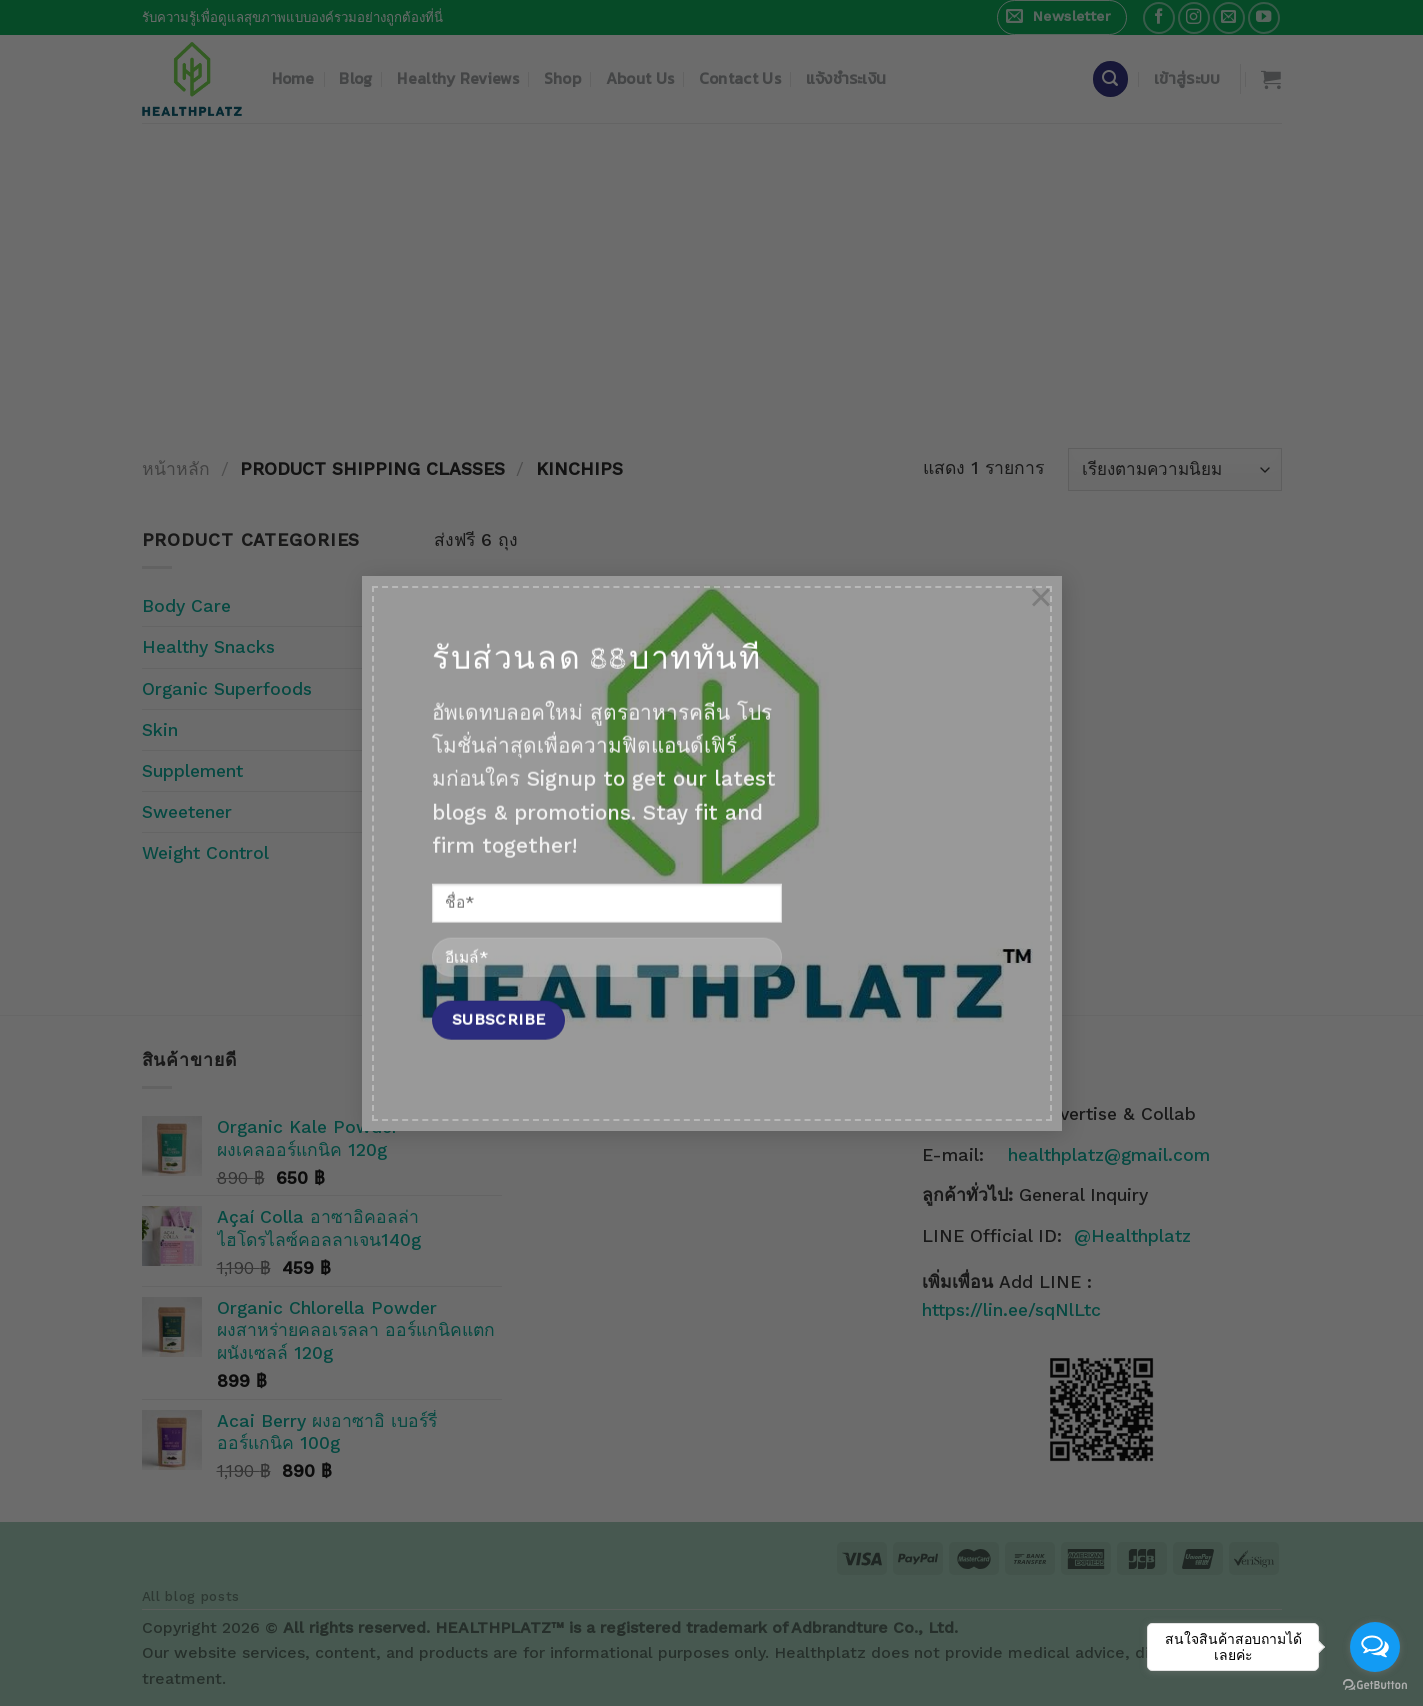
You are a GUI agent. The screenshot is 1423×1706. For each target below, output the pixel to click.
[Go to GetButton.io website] (1375, 1685)
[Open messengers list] (1375, 1647)
